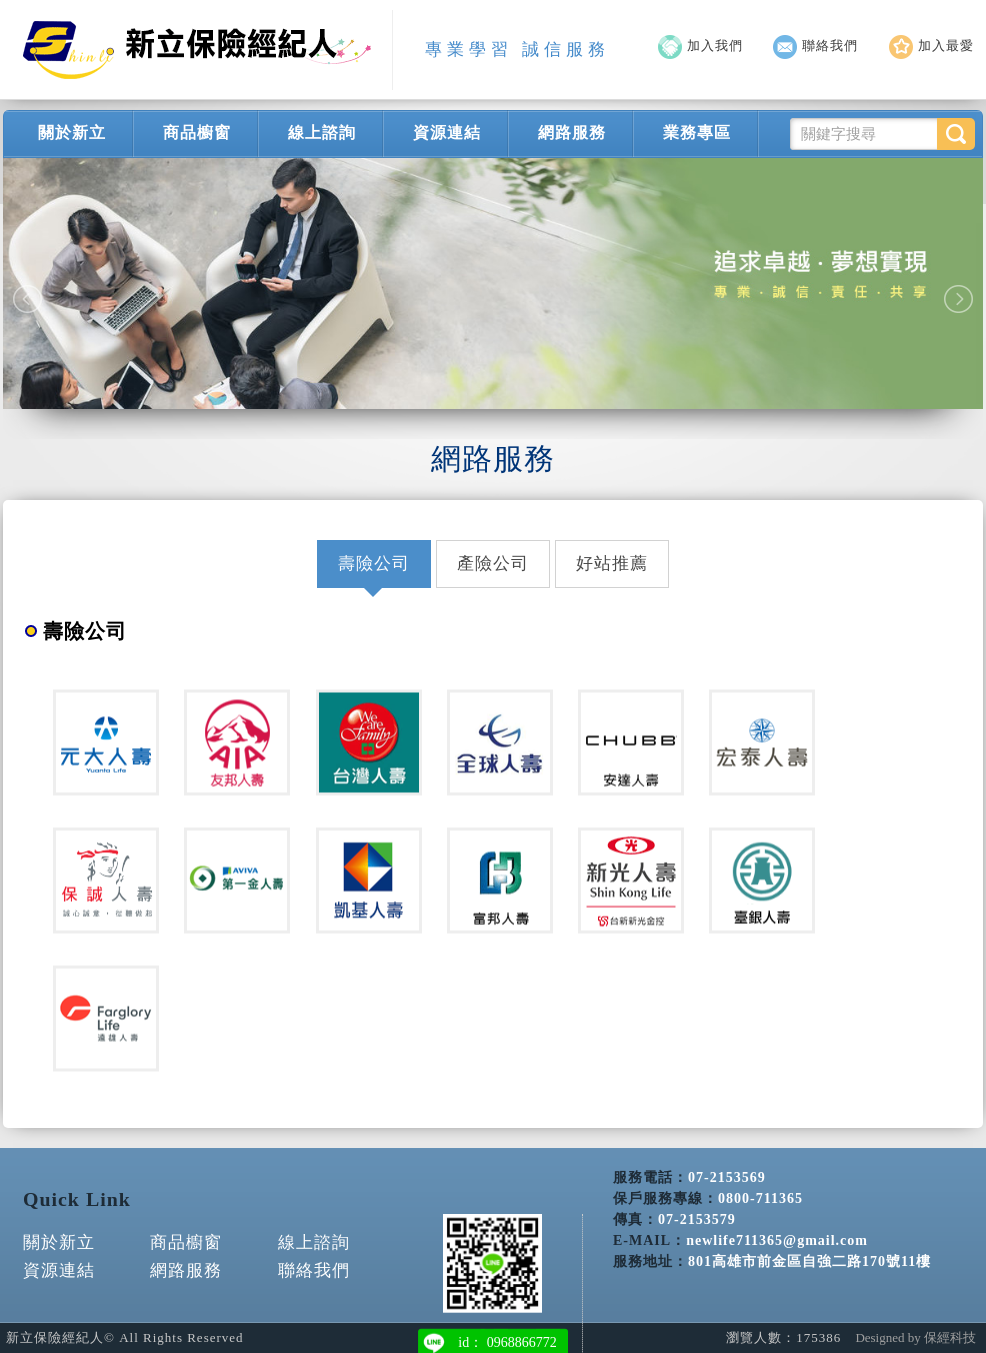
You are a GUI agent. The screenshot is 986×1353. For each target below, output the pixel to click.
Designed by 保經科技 (915, 1337)
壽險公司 (374, 563)
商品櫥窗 (197, 132)
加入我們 (700, 45)
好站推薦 (612, 563)
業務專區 (697, 132)
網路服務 (572, 132)
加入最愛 (931, 45)
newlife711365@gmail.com (777, 1234)
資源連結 (447, 132)
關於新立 (72, 132)
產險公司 (493, 563)
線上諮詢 (322, 132)
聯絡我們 (815, 45)
